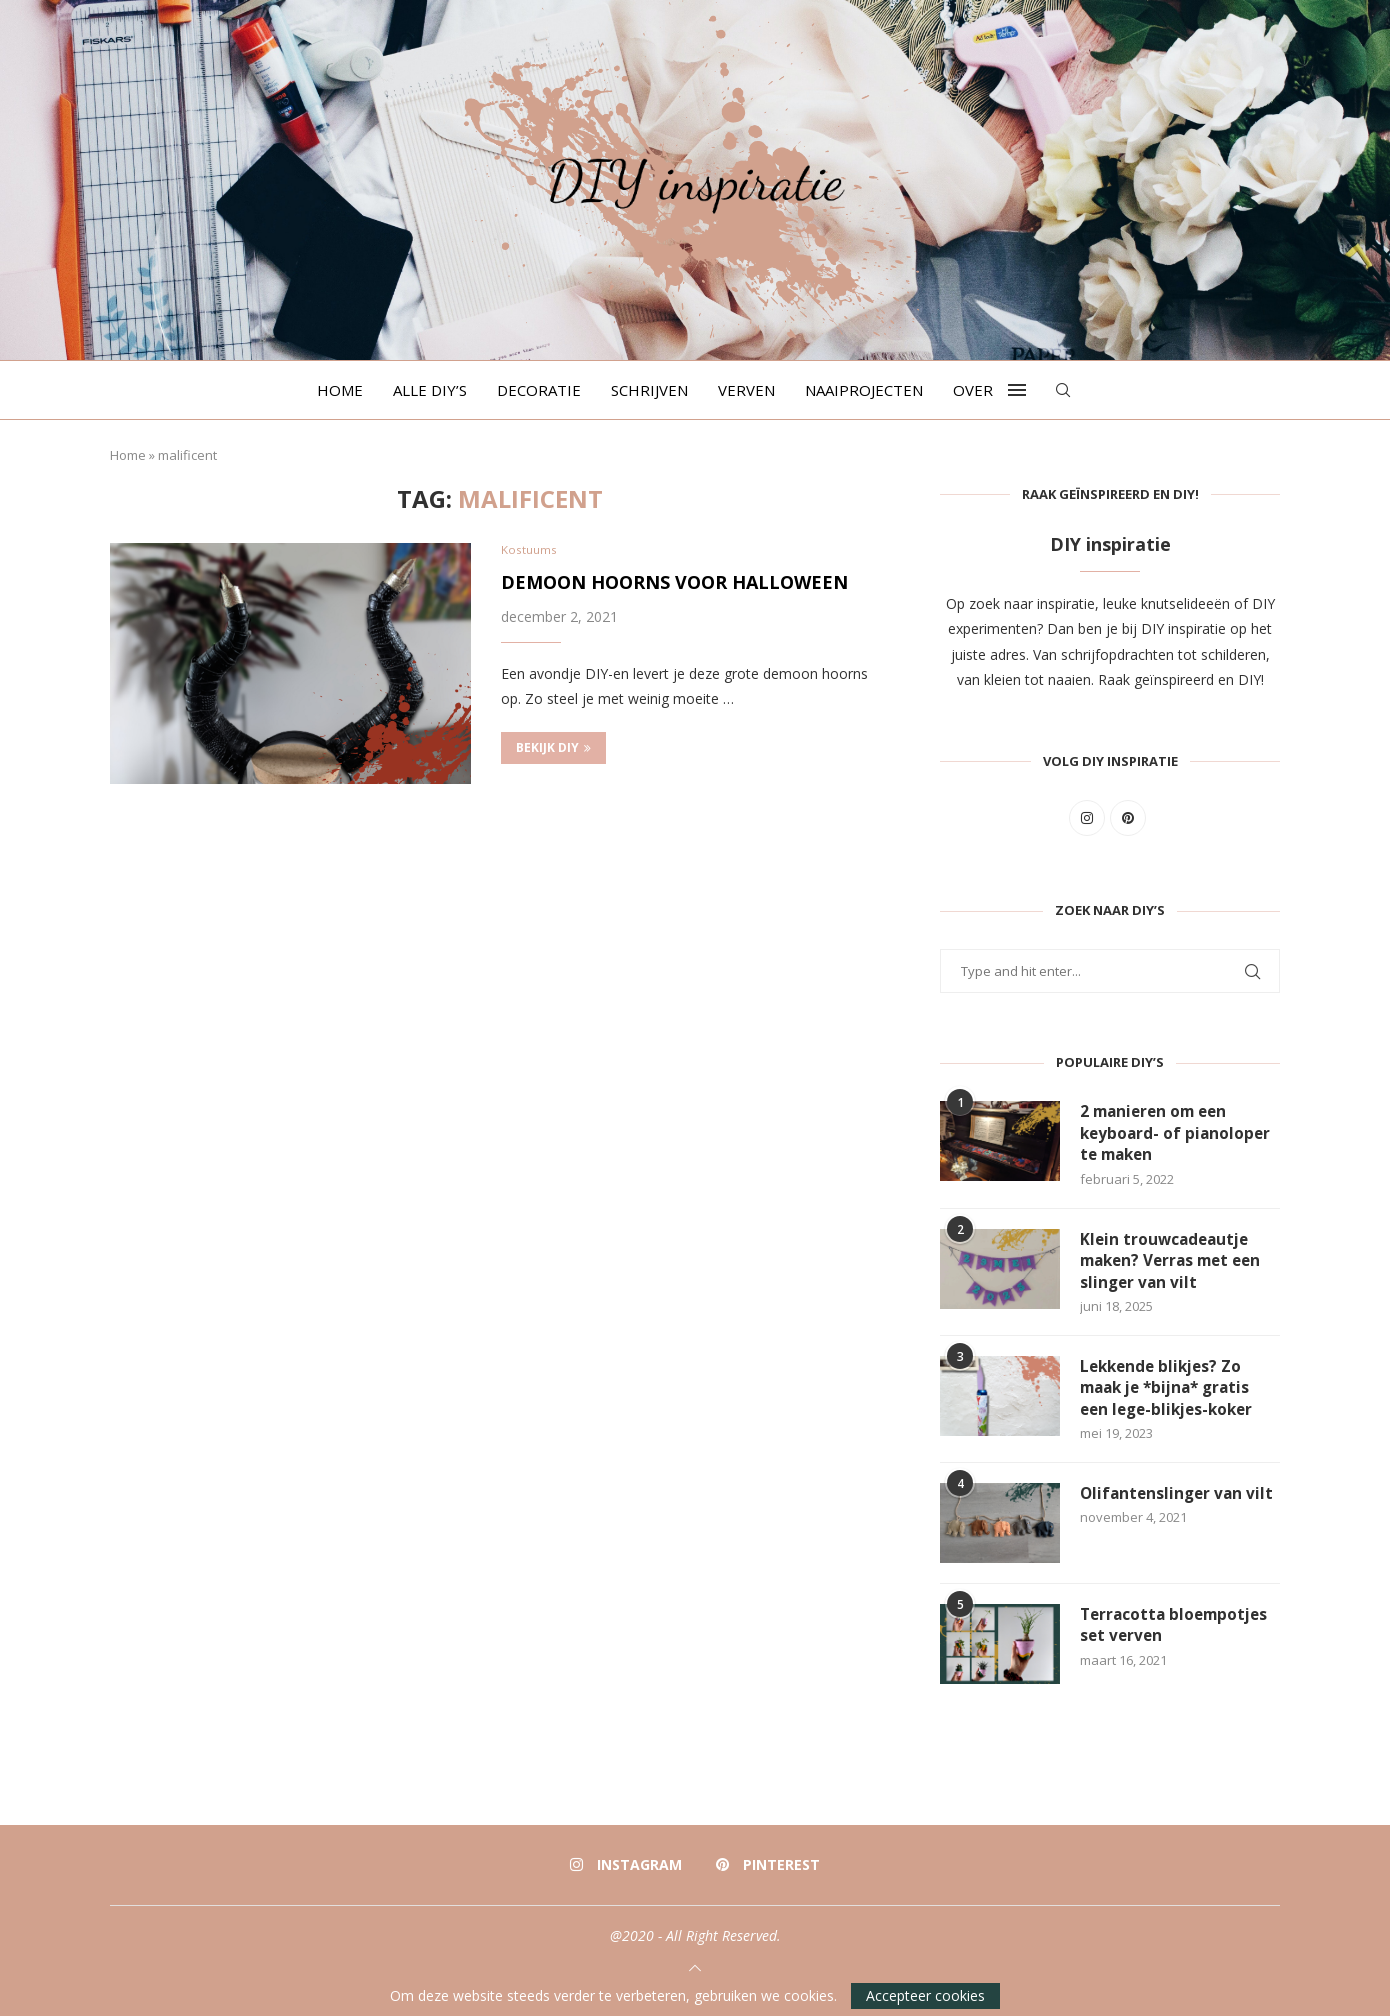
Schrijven (649, 390)
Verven (746, 390)
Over (973, 390)
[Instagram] (626, 1873)
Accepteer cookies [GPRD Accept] (925, 1995)
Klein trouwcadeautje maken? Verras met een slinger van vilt (1176, 1264)
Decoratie (539, 390)
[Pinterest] (767, 1873)
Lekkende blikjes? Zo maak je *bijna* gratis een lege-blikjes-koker (1171, 1394)
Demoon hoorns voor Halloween (674, 584)
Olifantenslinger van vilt (1179, 1502)
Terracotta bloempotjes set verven (1178, 1634)
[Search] (1063, 390)
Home (340, 390)
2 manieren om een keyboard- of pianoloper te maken (1177, 1134)
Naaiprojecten (864, 390)
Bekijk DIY (553, 749)
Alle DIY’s (430, 390)
